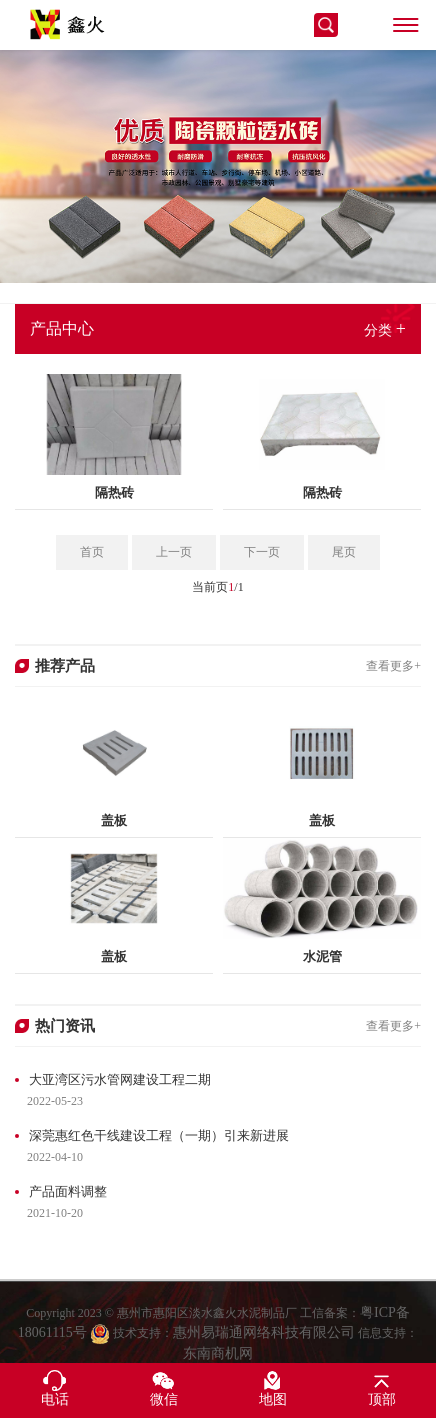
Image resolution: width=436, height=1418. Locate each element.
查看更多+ (393, 666)
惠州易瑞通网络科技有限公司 (264, 1349)
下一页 (262, 552)
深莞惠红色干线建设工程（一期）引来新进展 (159, 1135)
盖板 (114, 820)
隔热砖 (114, 492)
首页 (92, 552)
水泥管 (322, 956)
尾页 (344, 552)
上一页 (174, 552)
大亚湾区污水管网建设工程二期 (120, 1079)
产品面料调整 (68, 1191)
